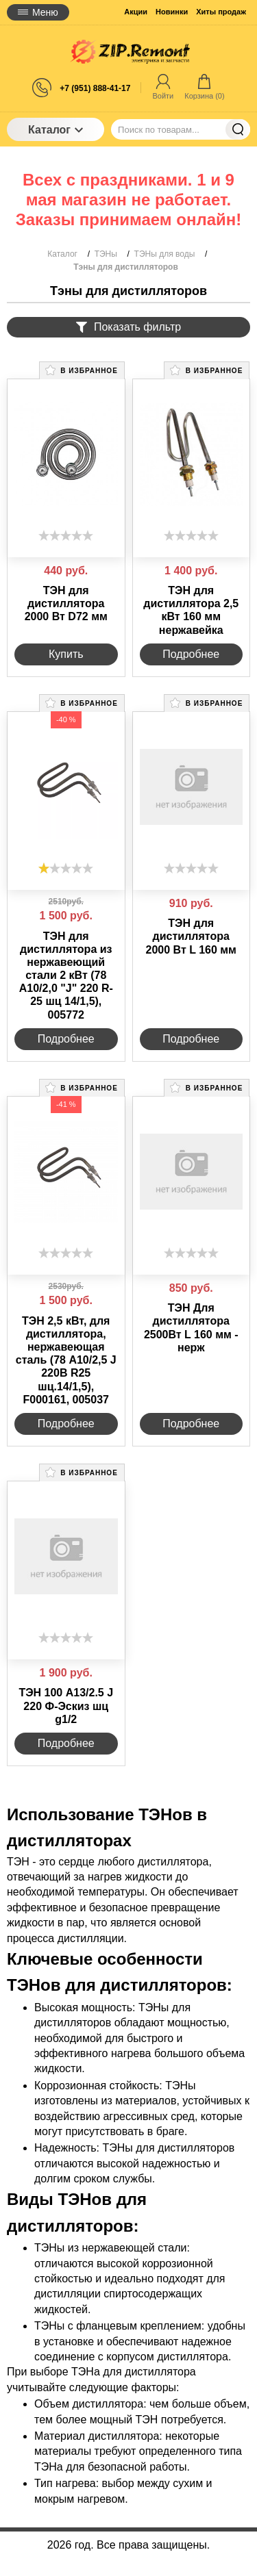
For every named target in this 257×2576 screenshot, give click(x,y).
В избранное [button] (81, 370)
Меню (38, 12)
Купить (66, 654)
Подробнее (190, 654)
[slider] (65, 535)
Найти (238, 129)
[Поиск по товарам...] (180, 129)
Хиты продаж (221, 12)
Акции (135, 12)
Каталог (55, 130)
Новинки (172, 12)
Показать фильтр (128, 327)
